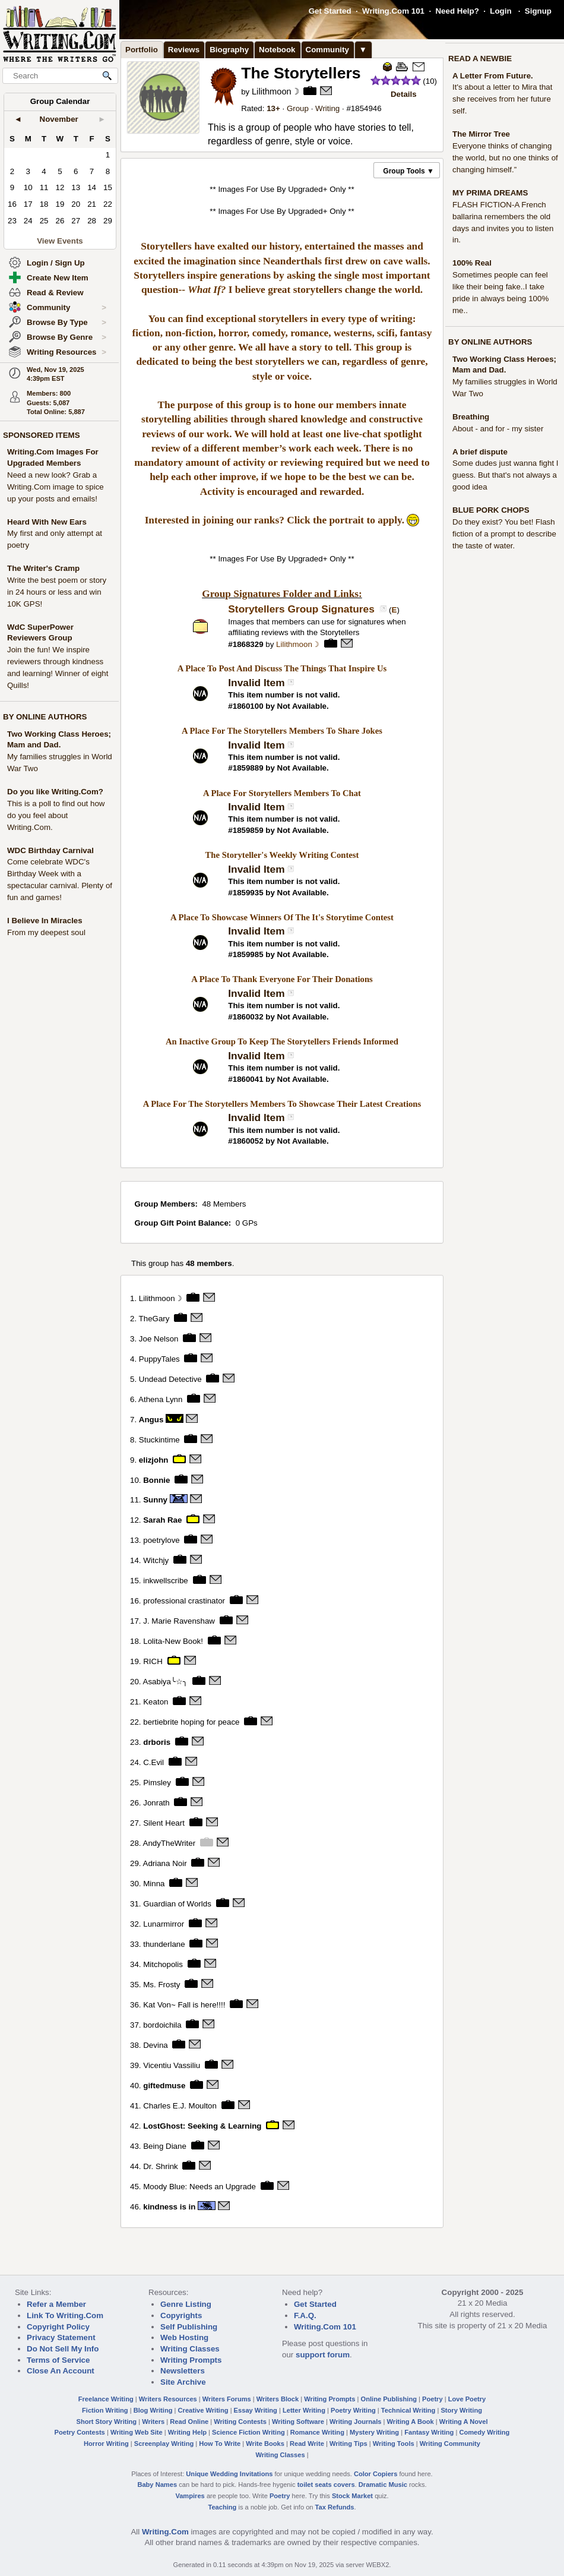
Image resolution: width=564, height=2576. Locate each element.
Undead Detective (170, 1378)
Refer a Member (56, 2304)
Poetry (432, 2399)
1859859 (248, 830)
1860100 (248, 706)
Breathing (470, 416)
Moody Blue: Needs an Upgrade (199, 2186)
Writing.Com (165, 2531)
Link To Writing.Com (65, 2315)
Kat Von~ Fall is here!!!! (184, 2004)
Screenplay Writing (164, 2443)
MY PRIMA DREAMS (490, 192)
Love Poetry (467, 2399)
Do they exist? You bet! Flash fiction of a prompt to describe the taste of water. (504, 533)
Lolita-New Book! (173, 1641)
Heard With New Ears (47, 521)
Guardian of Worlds (177, 1903)
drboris (156, 1742)
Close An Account (60, 2370)
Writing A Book (410, 2421)
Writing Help (187, 2432)
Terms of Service (58, 2360)
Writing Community (450, 2443)
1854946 (366, 108)
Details (404, 94)
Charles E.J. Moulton (180, 2105)
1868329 (248, 644)
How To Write (219, 2443)
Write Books (265, 2443)
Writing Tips (348, 2443)
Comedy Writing (484, 2432)
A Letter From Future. (492, 75)
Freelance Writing (106, 2399)
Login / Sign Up (56, 262)
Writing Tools (393, 2443)
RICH (153, 1661)
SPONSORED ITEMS (41, 435)
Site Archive (183, 2382)
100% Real (472, 262)
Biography (229, 49)
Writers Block (277, 2399)
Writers (153, 2421)
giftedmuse (164, 2085)
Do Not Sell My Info (63, 2348)
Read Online (189, 2421)
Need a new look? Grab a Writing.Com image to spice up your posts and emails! (55, 487)
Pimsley (157, 1782)
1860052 (248, 1141)
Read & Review (55, 292)
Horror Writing (106, 2443)
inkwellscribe (165, 1580)
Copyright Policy (58, 2326)
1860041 (248, 1079)
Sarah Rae (162, 1520)
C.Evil (153, 1762)
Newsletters (182, 2370)
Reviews (183, 49)
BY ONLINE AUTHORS (45, 716)
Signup (538, 11)
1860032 (248, 1016)
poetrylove (161, 1540)
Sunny (155, 1499)
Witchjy (156, 1560)
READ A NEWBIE (480, 58)
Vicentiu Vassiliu (171, 2065)
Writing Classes (190, 2348)
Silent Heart (164, 1823)
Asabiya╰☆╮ (165, 1681)
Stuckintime (159, 1439)
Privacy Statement (61, 2337)
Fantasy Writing (429, 2432)
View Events (60, 240)
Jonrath (156, 1802)
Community (66, 308)
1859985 (248, 954)
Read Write (307, 2443)
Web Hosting (184, 2337)
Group (298, 108)
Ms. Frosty (161, 1984)
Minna (153, 1883)
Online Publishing (389, 2399)
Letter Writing (304, 2410)
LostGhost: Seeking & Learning (202, 2126)
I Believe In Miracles (45, 920)
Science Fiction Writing (248, 2432)
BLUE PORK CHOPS (491, 510)
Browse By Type (66, 323)
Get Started (330, 11)
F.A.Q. (305, 2315)
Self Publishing (188, 2326)
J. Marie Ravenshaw (179, 1621)
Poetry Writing (353, 2410)
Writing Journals (355, 2421)
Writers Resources (168, 2399)
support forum (323, 2354)
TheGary (154, 1318)
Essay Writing (255, 2410)
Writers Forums (226, 2399)
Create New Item (57, 277)
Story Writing (461, 2410)
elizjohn (154, 1459)
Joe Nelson (159, 1338)
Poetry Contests (80, 2432)
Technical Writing (408, 2410)
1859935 (248, 892)
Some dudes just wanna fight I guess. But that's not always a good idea (505, 475)
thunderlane (164, 1944)
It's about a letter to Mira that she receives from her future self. (502, 99)
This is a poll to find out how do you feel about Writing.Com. (55, 815)
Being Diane (164, 2146)
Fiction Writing (105, 2410)
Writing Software (298, 2421)
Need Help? (457, 11)
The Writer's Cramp (43, 568)
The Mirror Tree (481, 134)
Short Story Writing (106, 2421)
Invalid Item (256, 683)
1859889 (248, 767)
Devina (155, 2045)
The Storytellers (300, 73)
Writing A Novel (463, 2421)
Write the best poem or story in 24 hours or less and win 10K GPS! (56, 592)
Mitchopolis (163, 1964)
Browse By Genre (66, 337)
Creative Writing (203, 2410)
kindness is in (169, 2206)
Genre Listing (185, 2304)
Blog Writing (153, 2410)
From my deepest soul (46, 932)
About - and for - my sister (497, 428)
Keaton (155, 1701)
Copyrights (181, 2315)
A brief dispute (480, 451)
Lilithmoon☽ (275, 91)
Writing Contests (240, 2421)
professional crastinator (184, 1600)
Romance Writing (317, 2432)
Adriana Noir (165, 1863)
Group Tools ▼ (408, 171)
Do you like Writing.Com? (55, 791)
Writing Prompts (190, 2360)
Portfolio (141, 49)
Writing (327, 108)
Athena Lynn (160, 1398)
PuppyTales (159, 1358)
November (59, 119)
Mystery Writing (374, 2432)
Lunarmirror (163, 1924)
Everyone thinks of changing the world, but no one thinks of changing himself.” (505, 157)
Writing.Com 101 (393, 11)
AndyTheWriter (169, 1843)
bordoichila (162, 2025)
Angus (151, 1419)
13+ (273, 108)
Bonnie (156, 1479)
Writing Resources (66, 352)
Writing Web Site (136, 2432)
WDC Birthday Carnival (50, 850)
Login (500, 11)
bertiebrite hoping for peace (191, 1722)
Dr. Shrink (160, 2166)
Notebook (277, 49)
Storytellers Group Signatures (302, 609)
